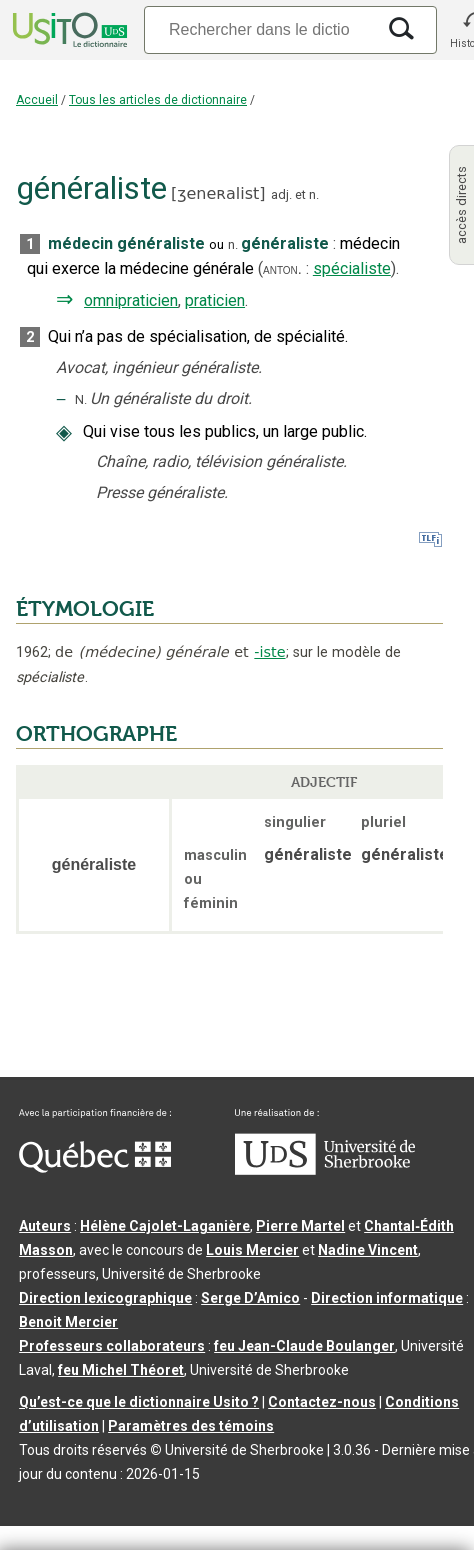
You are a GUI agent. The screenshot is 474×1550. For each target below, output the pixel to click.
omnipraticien (131, 300)
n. (314, 194)
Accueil (37, 100)
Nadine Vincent (368, 1250)
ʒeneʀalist (218, 193)
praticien (215, 300)
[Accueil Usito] (68, 30)
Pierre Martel (300, 1226)
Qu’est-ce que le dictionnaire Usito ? (139, 1402)
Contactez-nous (322, 1402)
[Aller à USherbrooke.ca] (325, 1170)
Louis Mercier (252, 1250)
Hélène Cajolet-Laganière (165, 1226)
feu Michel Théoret (121, 1370)
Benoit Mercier (68, 1322)
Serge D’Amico (250, 1298)
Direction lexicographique (105, 1298)
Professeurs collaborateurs (112, 1346)
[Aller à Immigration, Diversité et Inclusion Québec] (95, 1168)
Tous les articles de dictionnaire (158, 100)
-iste (269, 652)
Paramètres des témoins (191, 1426)
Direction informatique (387, 1298)
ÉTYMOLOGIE (85, 609)
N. (81, 399)
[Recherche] (259, 29)
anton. (282, 269)
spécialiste (352, 268)
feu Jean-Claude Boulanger (304, 1346)
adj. (281, 194)
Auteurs (45, 1226)
